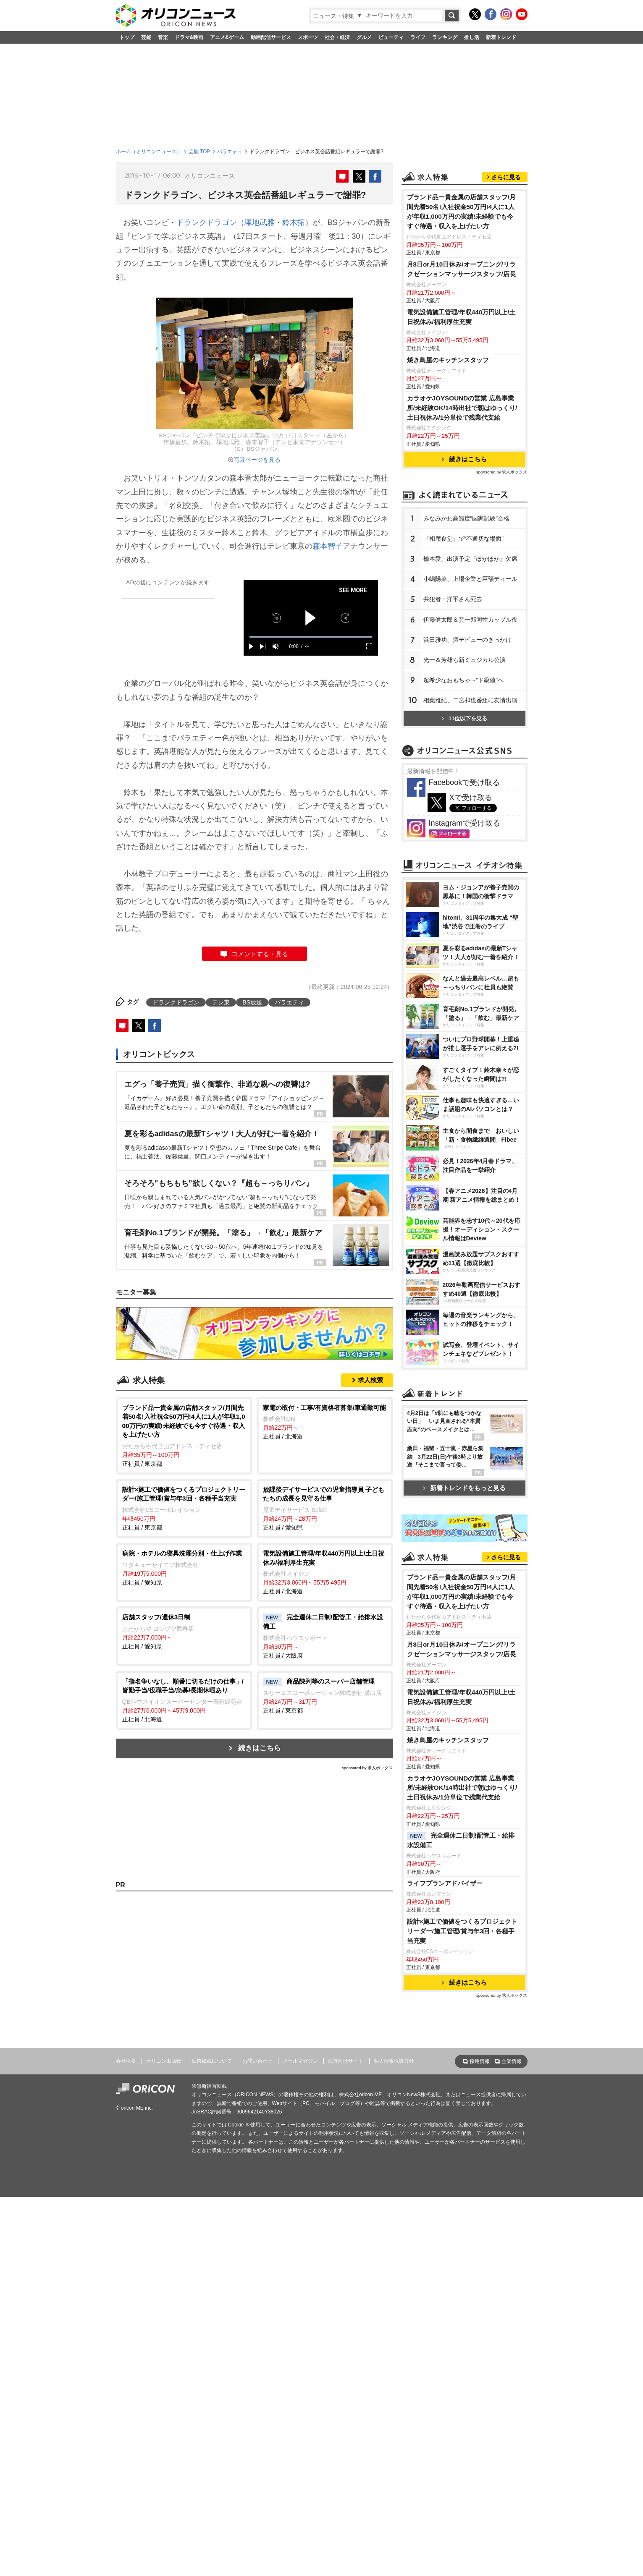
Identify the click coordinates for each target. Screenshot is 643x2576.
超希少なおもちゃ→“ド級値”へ (463, 680)
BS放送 (252, 1002)
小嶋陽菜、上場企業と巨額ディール (470, 578)
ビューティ (391, 37)
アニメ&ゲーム (227, 37)
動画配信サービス (271, 37)
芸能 (146, 37)
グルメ (364, 37)
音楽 (163, 37)
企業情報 (511, 2061)
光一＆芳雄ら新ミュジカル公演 (464, 659)
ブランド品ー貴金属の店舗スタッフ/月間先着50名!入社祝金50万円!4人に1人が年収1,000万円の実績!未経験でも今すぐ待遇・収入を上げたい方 (461, 212)
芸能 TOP (199, 151)
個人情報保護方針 (394, 2061)
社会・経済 (337, 37)
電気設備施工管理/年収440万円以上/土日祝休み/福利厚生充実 (461, 317)
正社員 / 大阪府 (325, 1636)
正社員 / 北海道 (325, 1421)
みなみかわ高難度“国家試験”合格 (466, 518)
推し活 (471, 37)
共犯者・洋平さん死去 (452, 599)
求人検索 (370, 1379)
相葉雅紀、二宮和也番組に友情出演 (470, 700)
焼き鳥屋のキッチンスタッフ (448, 360)
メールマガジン (300, 2061)
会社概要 (126, 2061)
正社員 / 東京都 (184, 1435)
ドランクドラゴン (206, 222)
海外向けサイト (345, 2061)
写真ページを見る (257, 459)
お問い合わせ (257, 2061)
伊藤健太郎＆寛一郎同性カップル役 (470, 619)
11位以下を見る (464, 718)
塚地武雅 (259, 222)
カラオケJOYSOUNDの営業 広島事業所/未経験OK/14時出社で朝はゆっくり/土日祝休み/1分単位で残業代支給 (462, 408)
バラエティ (229, 151)
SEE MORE (353, 590)
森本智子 (327, 546)
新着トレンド (501, 37)
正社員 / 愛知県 (325, 1508)
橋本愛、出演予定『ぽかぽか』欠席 (470, 558)
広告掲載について (212, 2061)
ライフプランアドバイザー (445, 1883)
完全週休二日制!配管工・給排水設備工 (460, 1840)
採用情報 (480, 2061)
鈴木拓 (293, 222)
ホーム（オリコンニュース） (148, 151)
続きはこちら (259, 1748)
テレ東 (221, 1002)
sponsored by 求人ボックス (367, 1767)
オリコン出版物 (163, 2061)
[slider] (310, 637)
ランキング (444, 37)
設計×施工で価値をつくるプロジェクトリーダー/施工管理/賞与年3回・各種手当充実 (462, 1931)
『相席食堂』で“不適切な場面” (463, 538)
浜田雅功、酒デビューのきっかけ (467, 639)
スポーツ (308, 37)
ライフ (417, 37)
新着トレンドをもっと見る (464, 1487)
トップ (126, 37)
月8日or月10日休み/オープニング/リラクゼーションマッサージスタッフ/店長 (461, 269)
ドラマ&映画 (189, 37)
